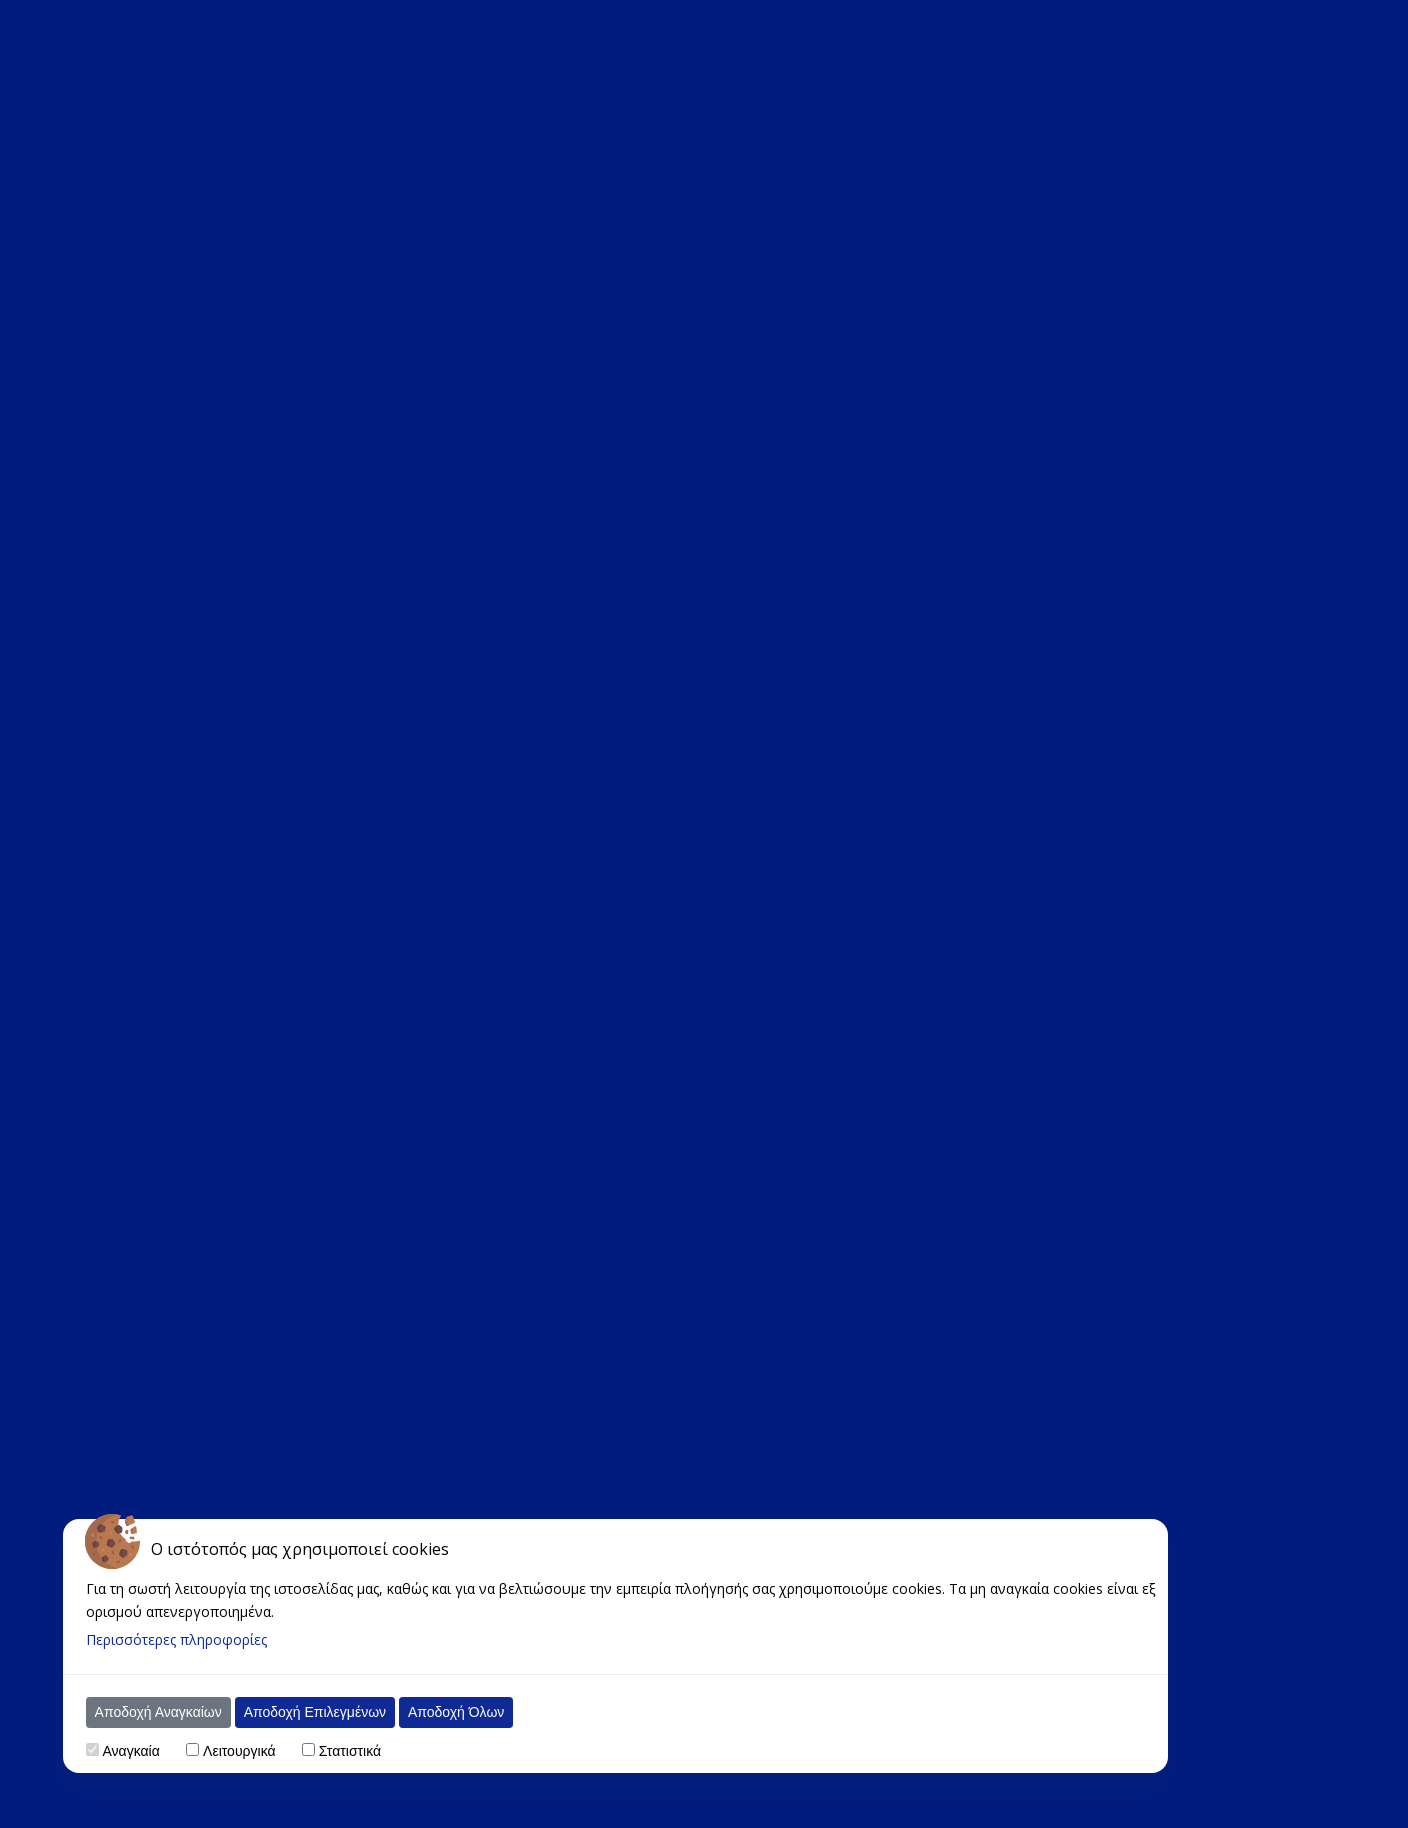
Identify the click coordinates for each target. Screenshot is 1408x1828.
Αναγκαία (110, 1751)
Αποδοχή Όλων (435, 1712)
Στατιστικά (329, 1751)
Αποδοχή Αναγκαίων (137, 1712)
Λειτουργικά (218, 1751)
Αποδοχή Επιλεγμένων (294, 1712)
